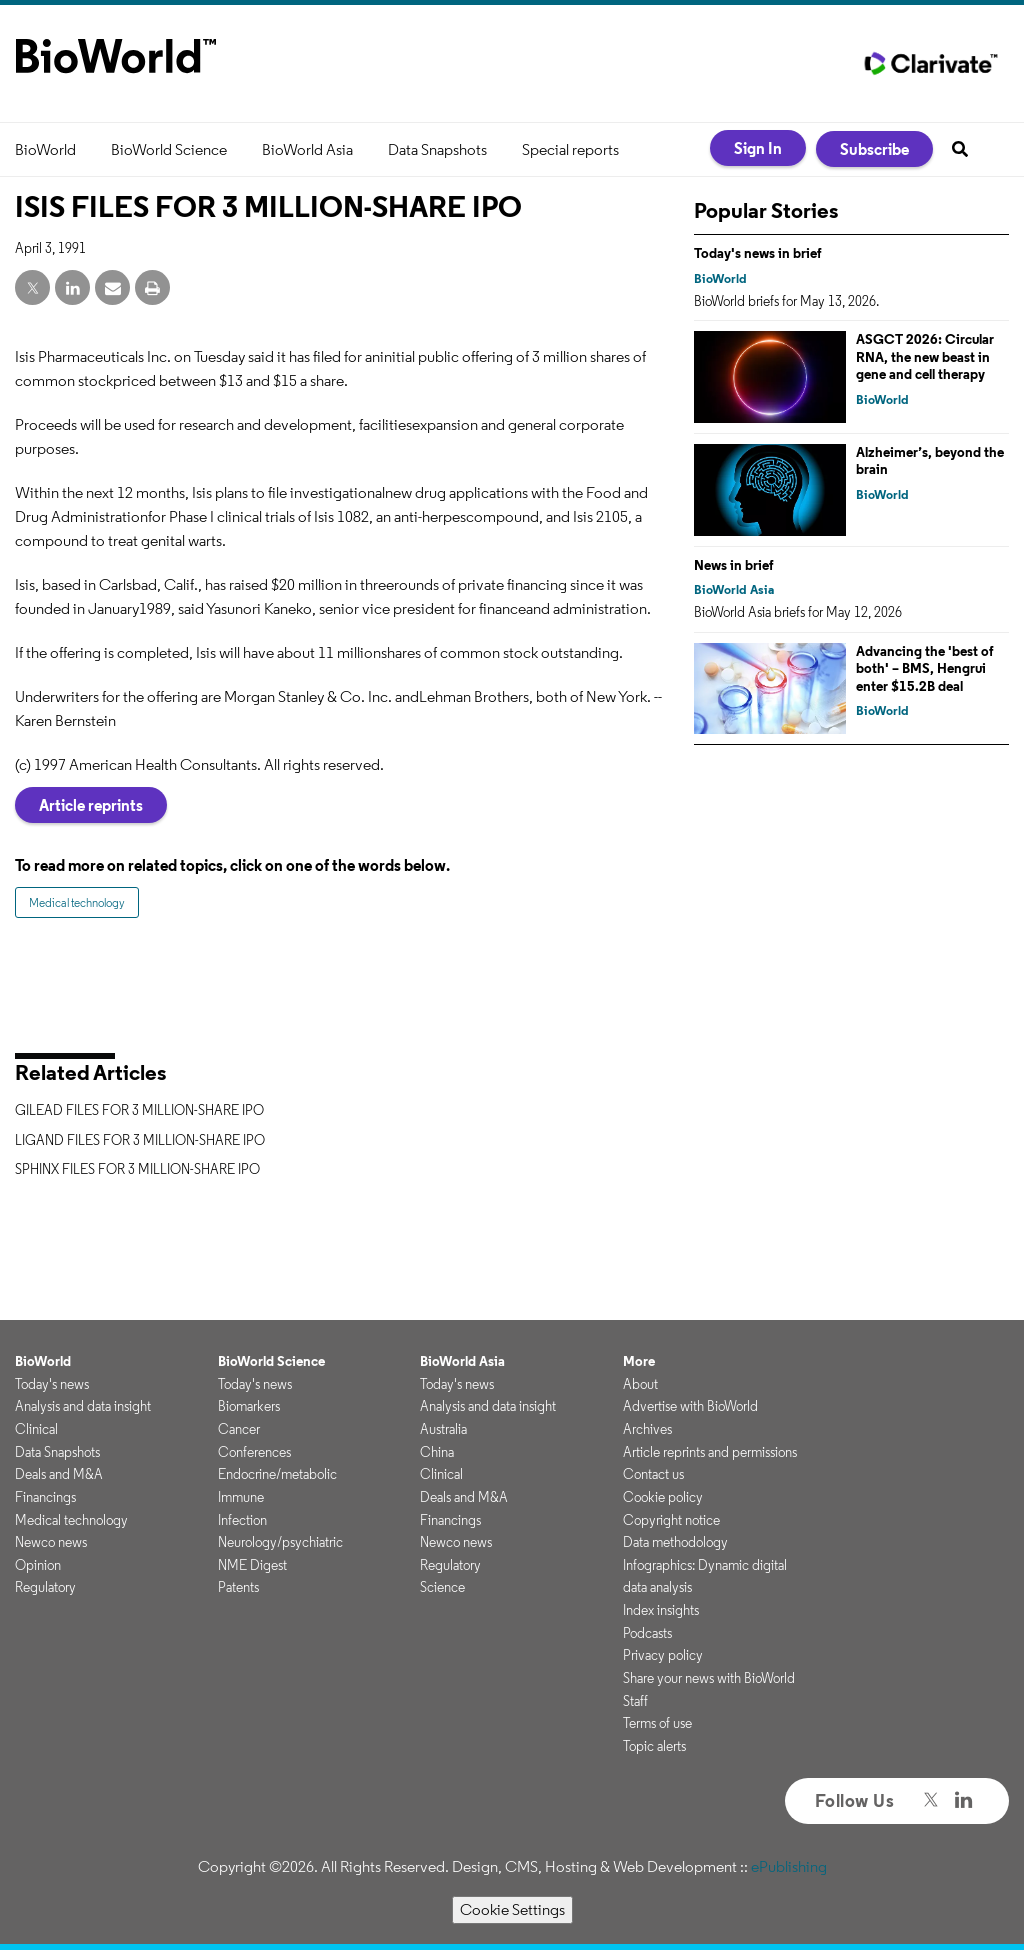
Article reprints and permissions (710, 1452)
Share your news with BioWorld (709, 1678)
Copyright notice (671, 1520)
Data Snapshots (437, 149)
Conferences (254, 1452)
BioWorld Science (169, 149)
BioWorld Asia (307, 149)
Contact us (653, 1474)
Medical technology (77, 902)
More (639, 1361)
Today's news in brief (758, 253)
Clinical (36, 1429)
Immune (241, 1497)
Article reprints (91, 805)
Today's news (52, 1384)
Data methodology (675, 1542)
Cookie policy (663, 1497)
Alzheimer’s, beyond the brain (930, 461)
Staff (635, 1701)
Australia (443, 1429)
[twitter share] (32, 288)
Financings (45, 1497)
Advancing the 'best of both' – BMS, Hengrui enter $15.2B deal (925, 668)
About (640, 1384)
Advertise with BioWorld (690, 1406)
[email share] (112, 288)
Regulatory (45, 1587)
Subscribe (874, 149)
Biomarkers (249, 1406)
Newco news (51, 1542)
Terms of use (657, 1723)
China (437, 1452)
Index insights (661, 1610)
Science (442, 1587)
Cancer (239, 1429)
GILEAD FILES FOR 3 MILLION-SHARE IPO (139, 1110)
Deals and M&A (59, 1474)
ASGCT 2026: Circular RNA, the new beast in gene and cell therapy (925, 356)
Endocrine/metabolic (277, 1474)
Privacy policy (663, 1655)
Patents (238, 1587)
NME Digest (252, 1565)
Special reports (570, 149)
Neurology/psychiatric (280, 1542)
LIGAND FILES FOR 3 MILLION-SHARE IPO (140, 1140)
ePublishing (789, 1866)
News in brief (734, 565)
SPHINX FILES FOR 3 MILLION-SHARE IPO (137, 1169)
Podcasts (647, 1633)
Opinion (38, 1565)
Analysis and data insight (83, 1406)
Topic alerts (654, 1746)
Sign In (758, 148)
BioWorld (45, 149)
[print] (152, 288)
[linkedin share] (72, 288)
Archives (647, 1429)
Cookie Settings (512, 1909)
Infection (242, 1520)
